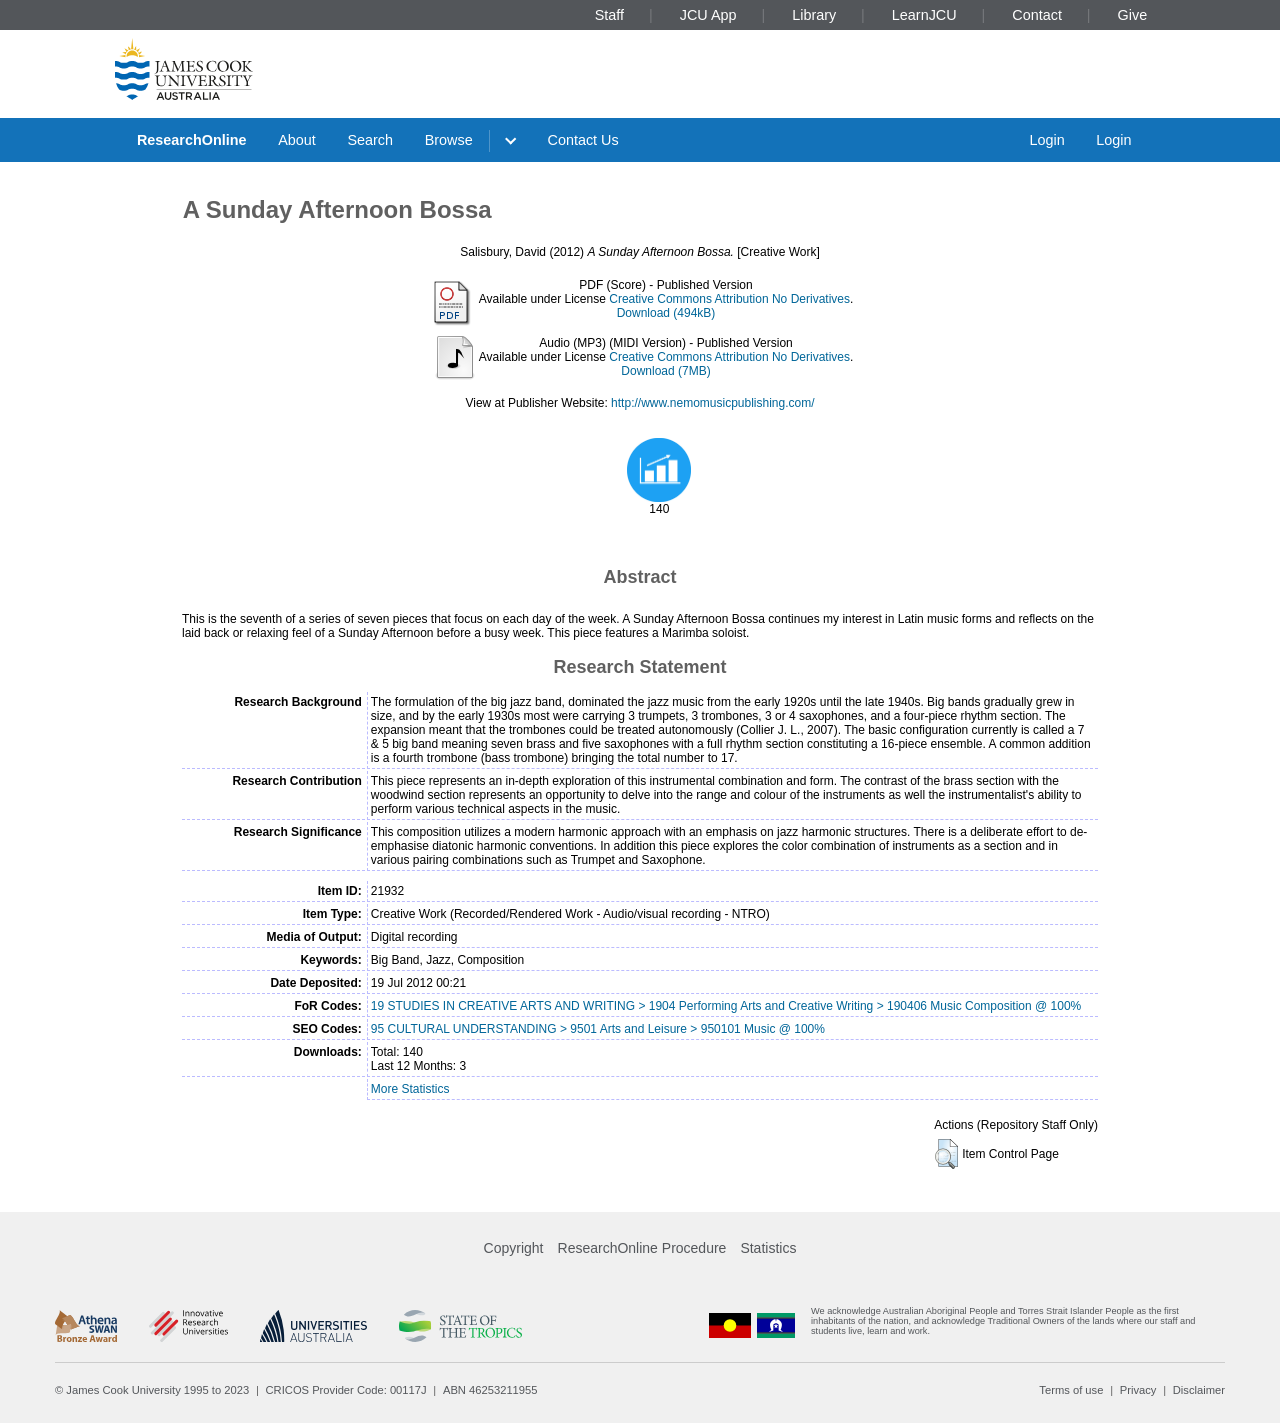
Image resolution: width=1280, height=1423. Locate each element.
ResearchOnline (192, 140)
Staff (609, 15)
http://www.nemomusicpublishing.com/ (712, 403)
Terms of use (1071, 1390)
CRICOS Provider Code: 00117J (346, 1390)
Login (1046, 140)
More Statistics (410, 1089)
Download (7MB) (665, 371)
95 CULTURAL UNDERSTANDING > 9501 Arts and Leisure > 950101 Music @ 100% (598, 1029)
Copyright (514, 1248)
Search (370, 140)
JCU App (708, 15)
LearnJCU (924, 15)
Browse (449, 140)
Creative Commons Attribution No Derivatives (729, 299)
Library (814, 15)
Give (1133, 15)
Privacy (1138, 1390)
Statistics (768, 1248)
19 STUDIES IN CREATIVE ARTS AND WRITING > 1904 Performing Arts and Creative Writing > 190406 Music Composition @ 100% (726, 1006)
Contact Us (583, 140)
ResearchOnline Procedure (642, 1248)
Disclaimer (1199, 1390)
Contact (1037, 15)
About (297, 140)
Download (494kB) (666, 313)
